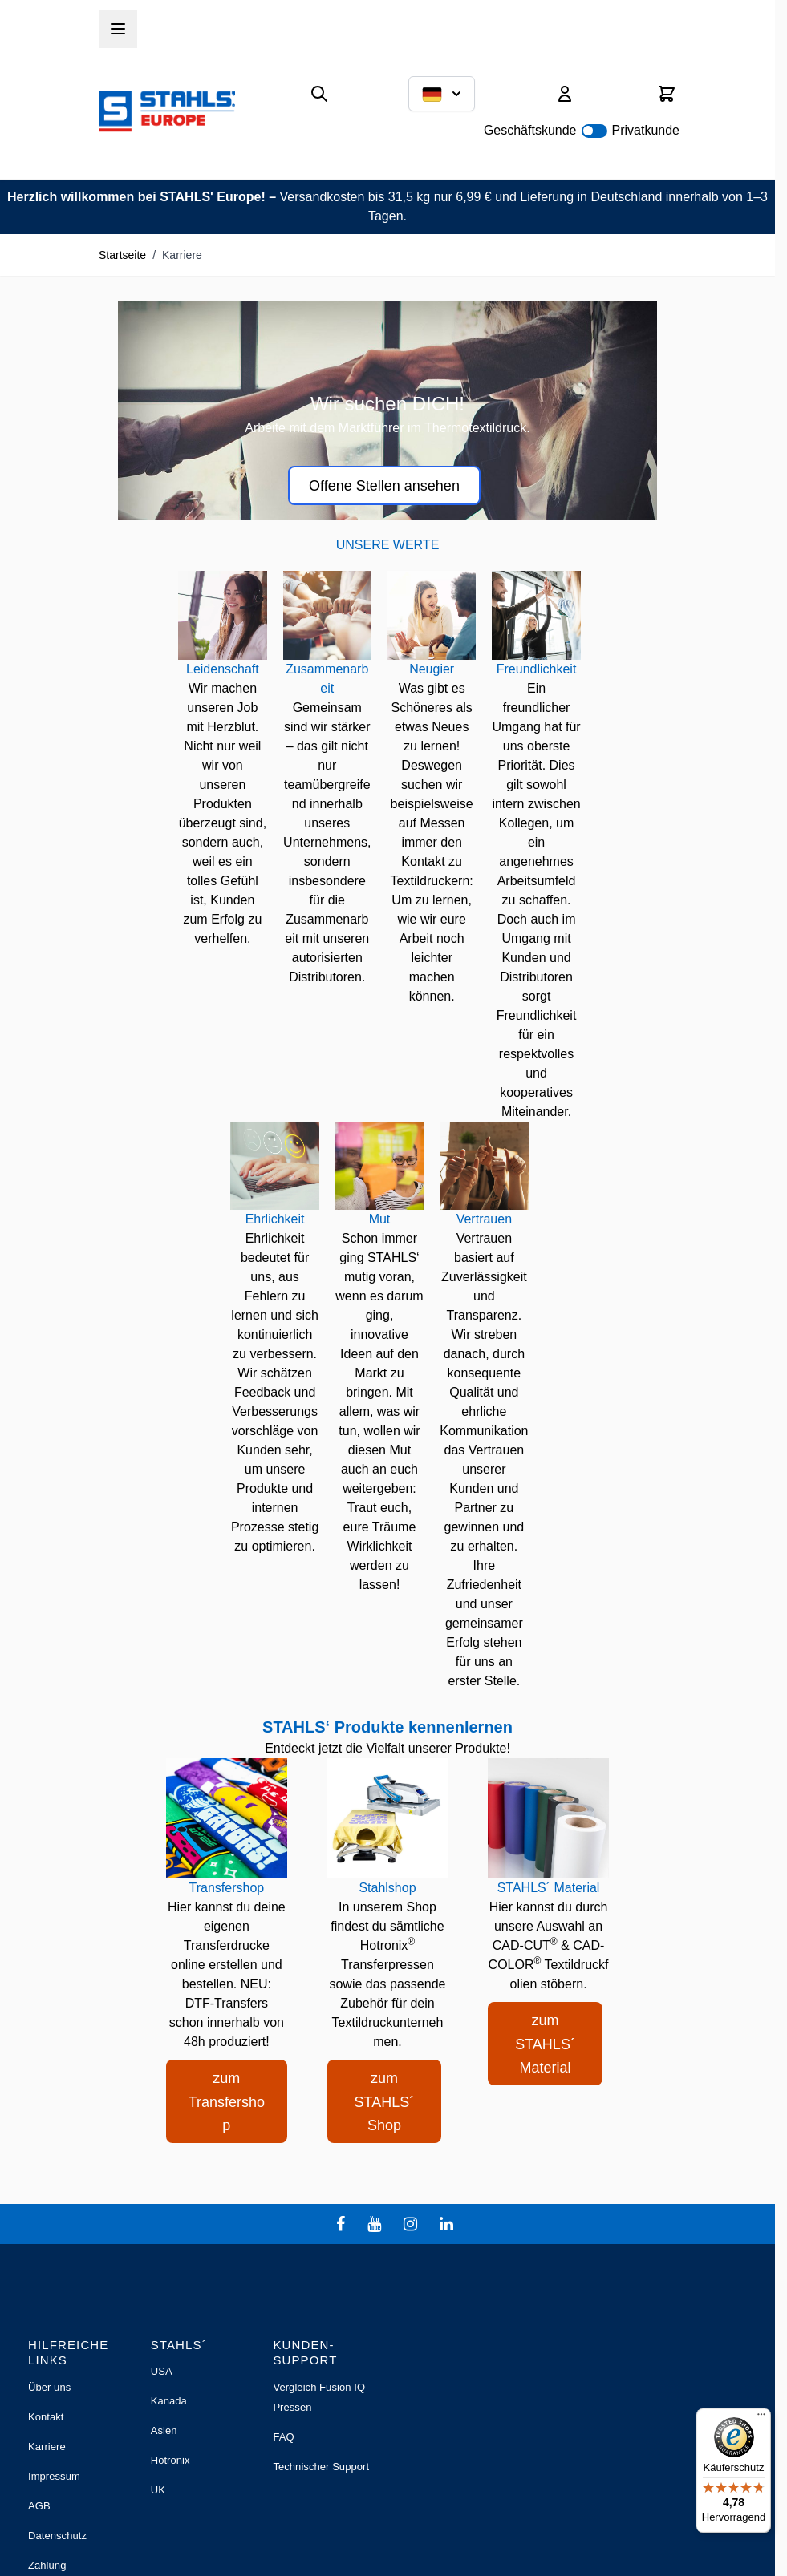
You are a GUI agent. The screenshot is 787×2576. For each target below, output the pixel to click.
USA (161, 2371)
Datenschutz (57, 2535)
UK (158, 2490)
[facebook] (342, 2224)
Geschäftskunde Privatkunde (581, 130)
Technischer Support (321, 2467)
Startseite (122, 255)
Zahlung (47, 2565)
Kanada (169, 2401)
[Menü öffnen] (118, 29)
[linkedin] (448, 2224)
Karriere (47, 2447)
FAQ (283, 2437)
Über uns (49, 2387)
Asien (164, 2430)
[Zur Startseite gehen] (167, 111)
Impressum (54, 2476)
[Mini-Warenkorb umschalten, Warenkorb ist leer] (666, 94)
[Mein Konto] (565, 94)
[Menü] (761, 2418)
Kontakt (46, 2417)
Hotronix (170, 2460)
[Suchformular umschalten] (319, 94)
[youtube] (376, 2224)
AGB (39, 2506)
